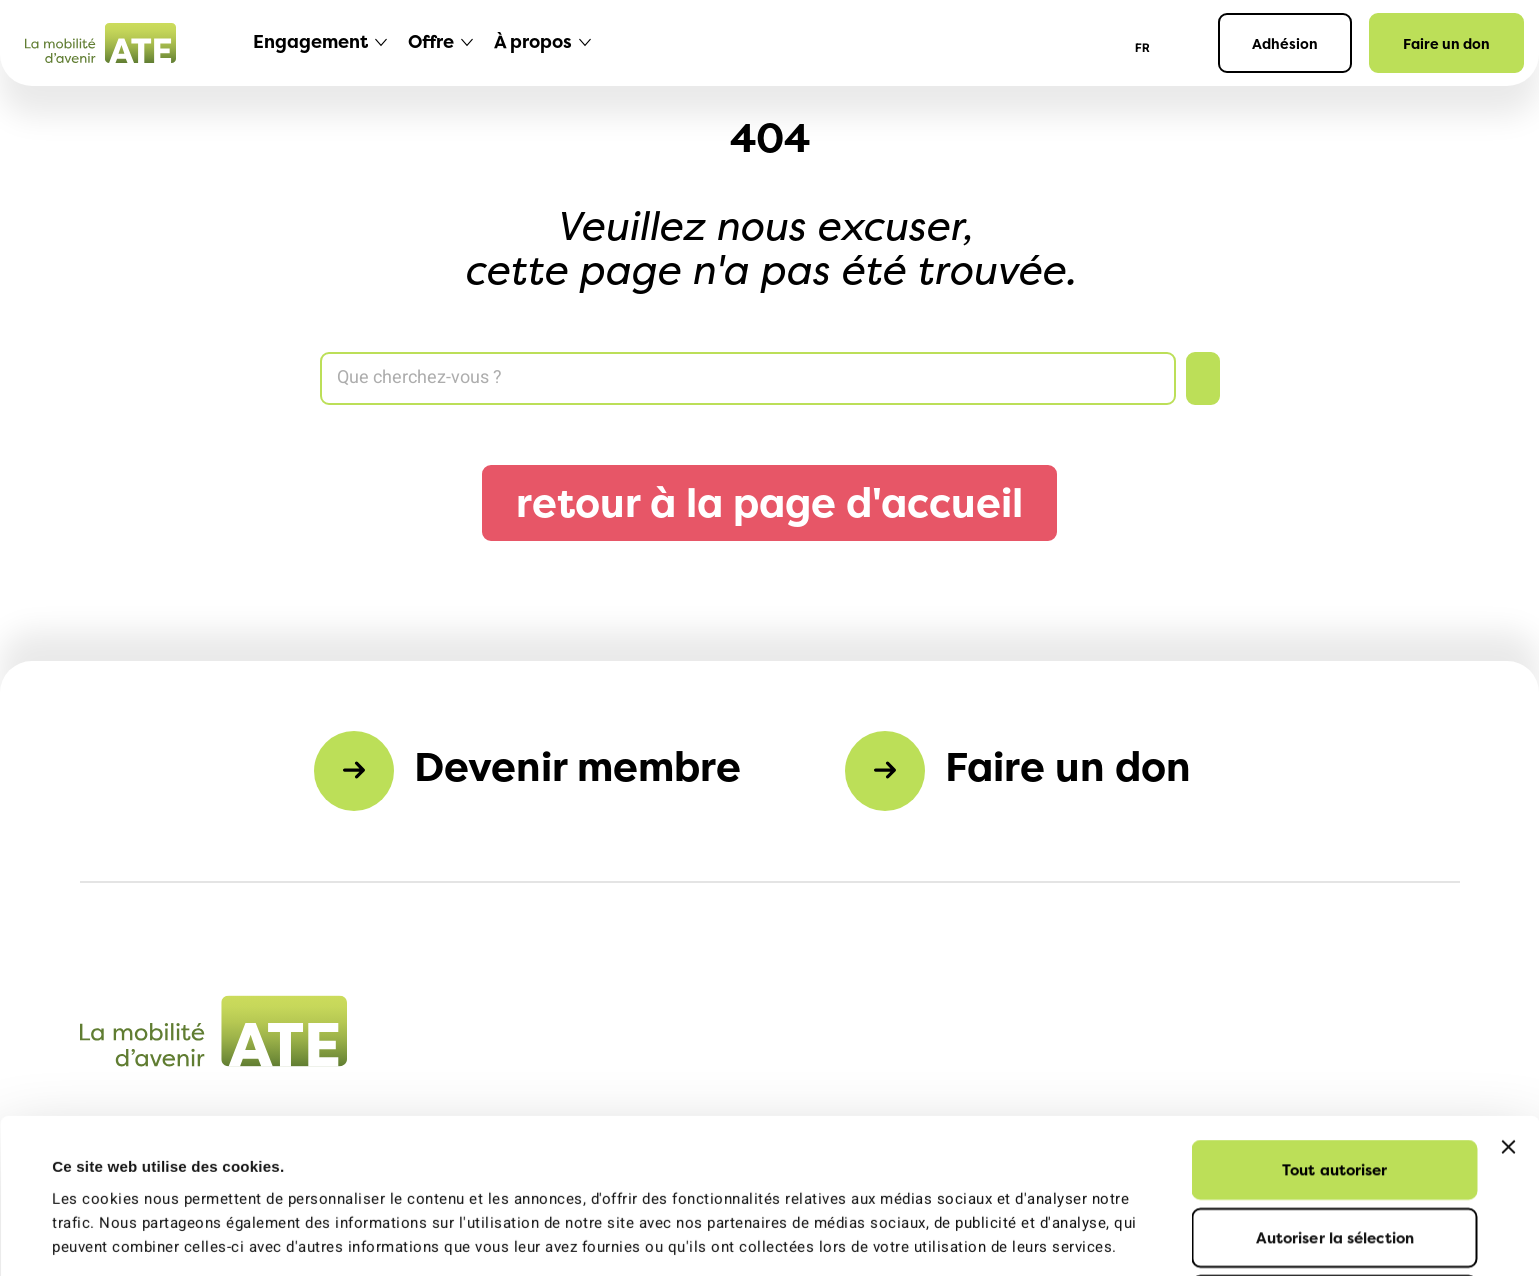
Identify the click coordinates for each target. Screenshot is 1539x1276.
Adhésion (1285, 43)
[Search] (748, 378)
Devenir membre (577, 766)
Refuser (1335, 1159)
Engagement (310, 41)
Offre (431, 41)
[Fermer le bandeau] (1508, 1002)
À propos (533, 41)
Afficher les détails (904, 1236)
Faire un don (1446, 43)
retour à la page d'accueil (769, 502)
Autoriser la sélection (1335, 1092)
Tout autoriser (1334, 1024)
